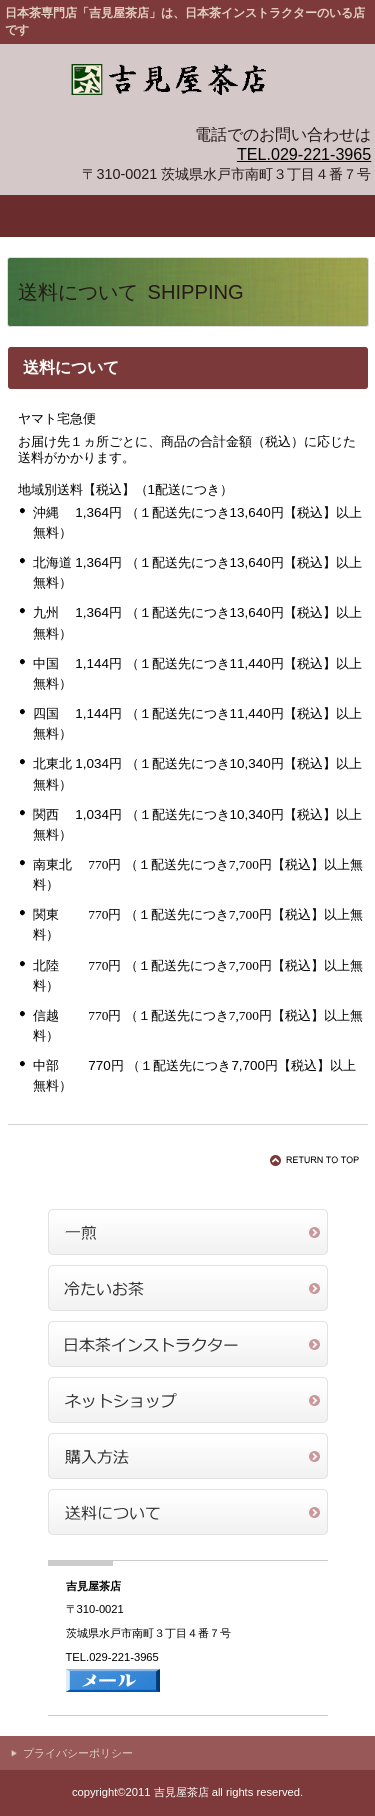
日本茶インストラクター (188, 1344)
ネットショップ (188, 1400)
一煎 (188, 1232)
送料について (188, 1512)
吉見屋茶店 (188, 84)
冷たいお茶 (188, 1288)
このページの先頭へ (318, 1160)
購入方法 (188, 1456)
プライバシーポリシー (78, 1753)
